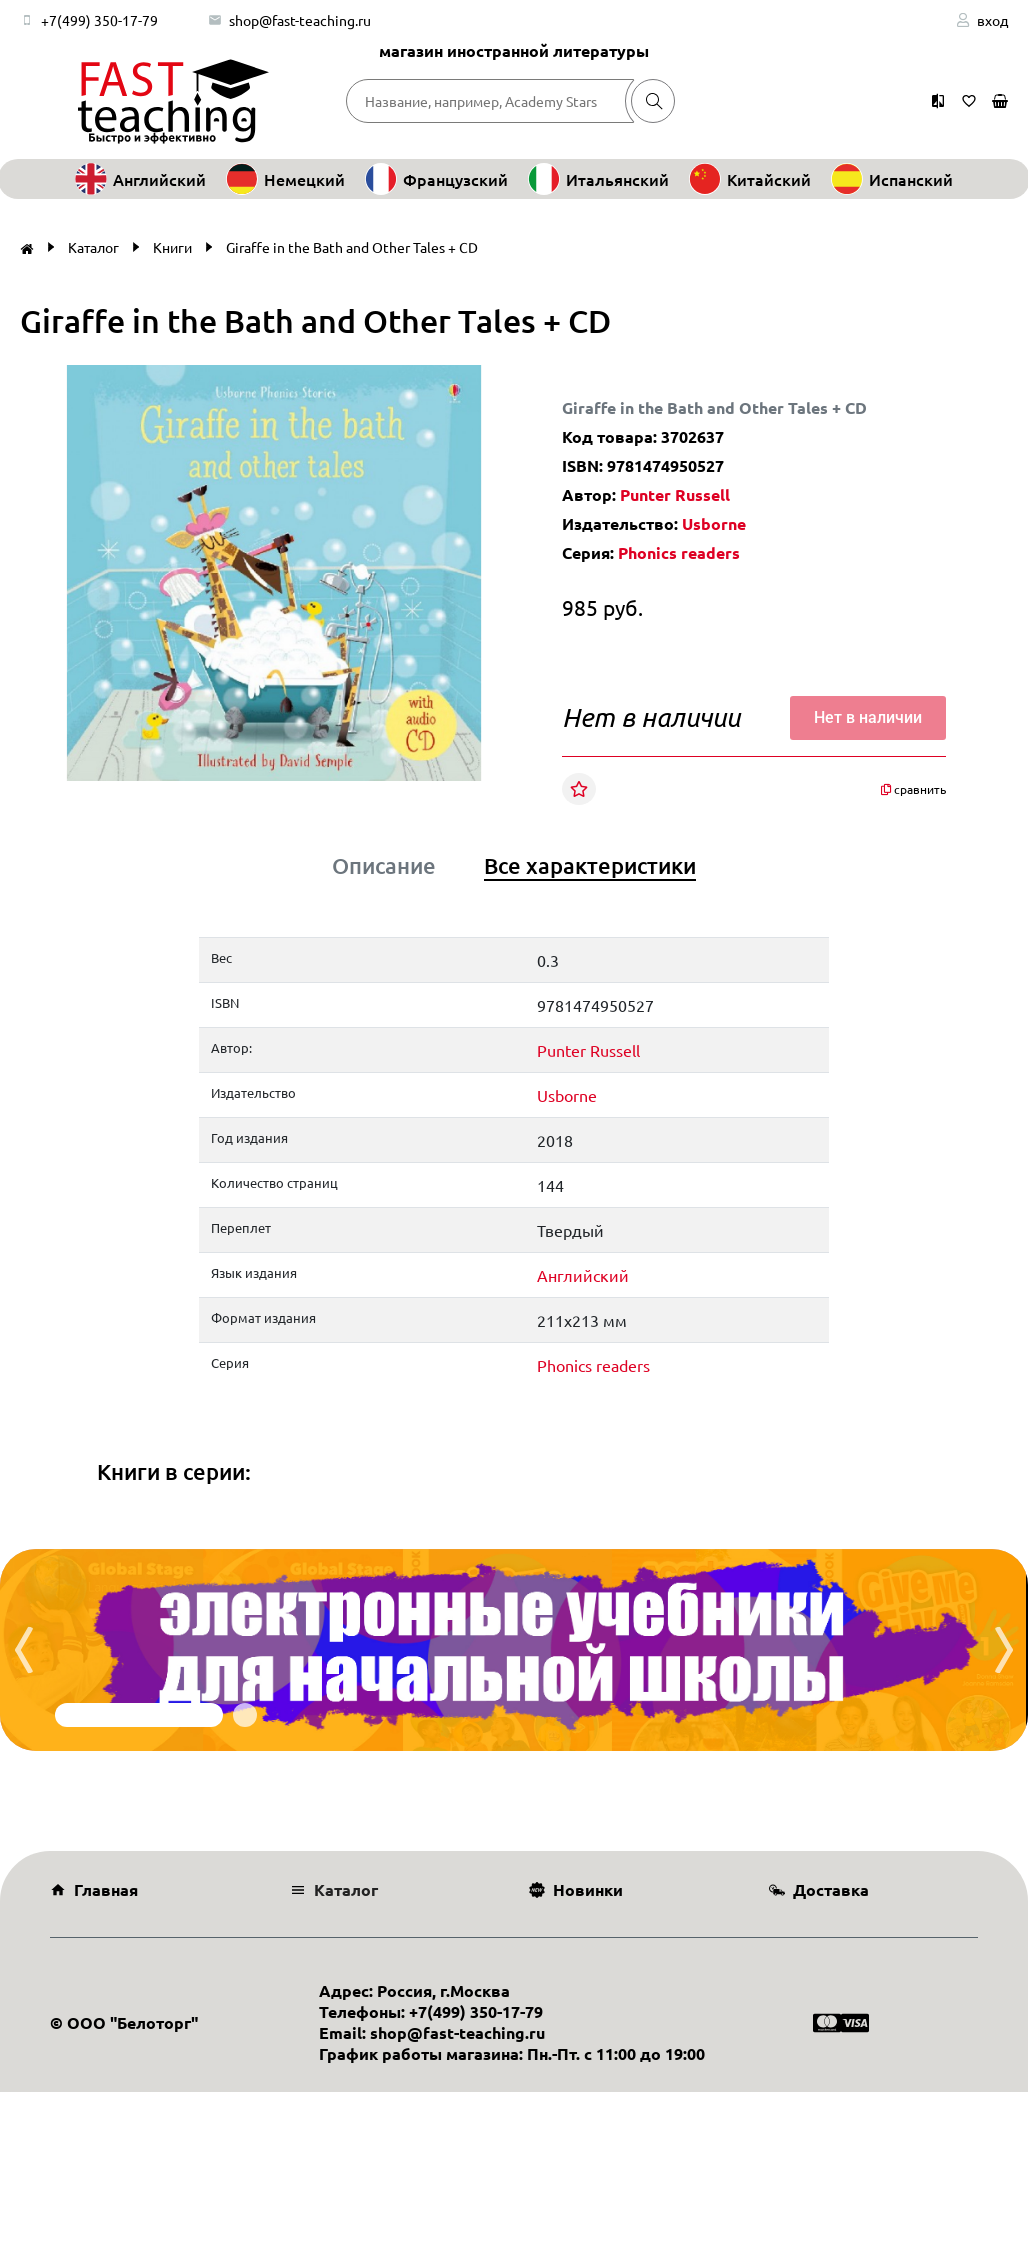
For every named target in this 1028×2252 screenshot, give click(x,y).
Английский (583, 1275)
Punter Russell (675, 494)
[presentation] (24, 1650)
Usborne (714, 523)
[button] (464, 383)
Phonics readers (679, 552)
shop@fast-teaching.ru (300, 20)
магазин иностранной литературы (514, 50)
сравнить (913, 789)
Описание (384, 866)
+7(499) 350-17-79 (99, 20)
